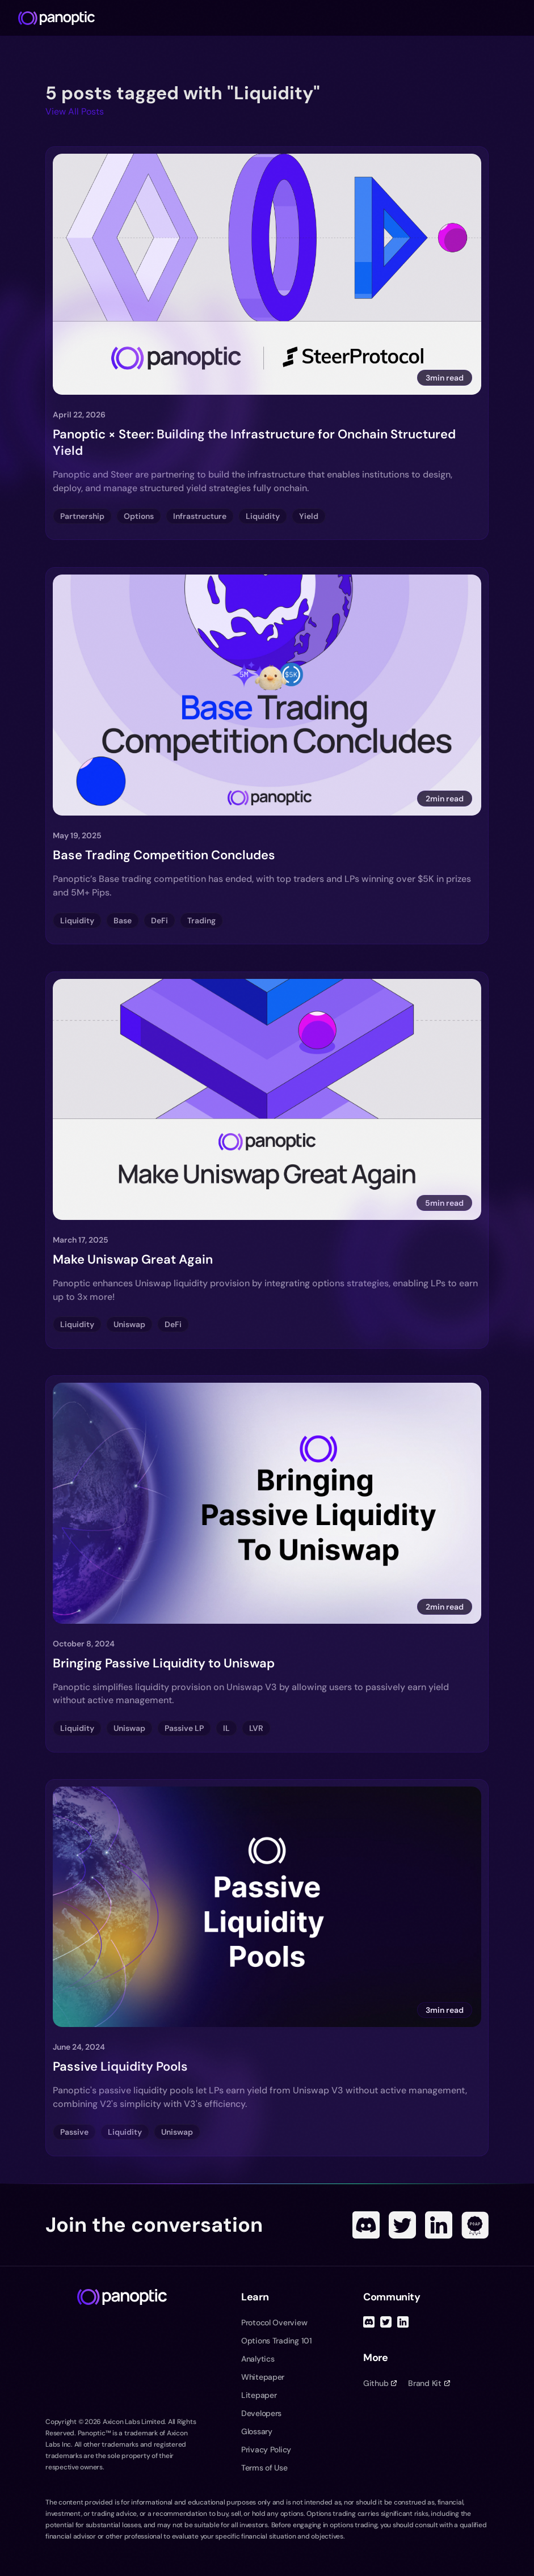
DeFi (159, 920)
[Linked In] (438, 2225)
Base (122, 920)
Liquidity (263, 516)
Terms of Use (264, 2468)
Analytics (257, 2359)
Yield (308, 516)
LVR (256, 1728)
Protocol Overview (274, 2322)
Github (380, 2383)
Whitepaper (262, 2377)
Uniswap (129, 1324)
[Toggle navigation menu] (520, 18)
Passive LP (184, 1728)
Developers (261, 2413)
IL (226, 1728)
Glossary (256, 2431)
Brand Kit (428, 2383)
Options (139, 516)
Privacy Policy (266, 2449)
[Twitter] (402, 2225)
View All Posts (74, 111)
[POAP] (475, 2225)
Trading (201, 920)
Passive (74, 2132)
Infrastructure (199, 516)
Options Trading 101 (276, 2341)
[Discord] (366, 2225)
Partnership (82, 516)
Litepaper (258, 2395)
